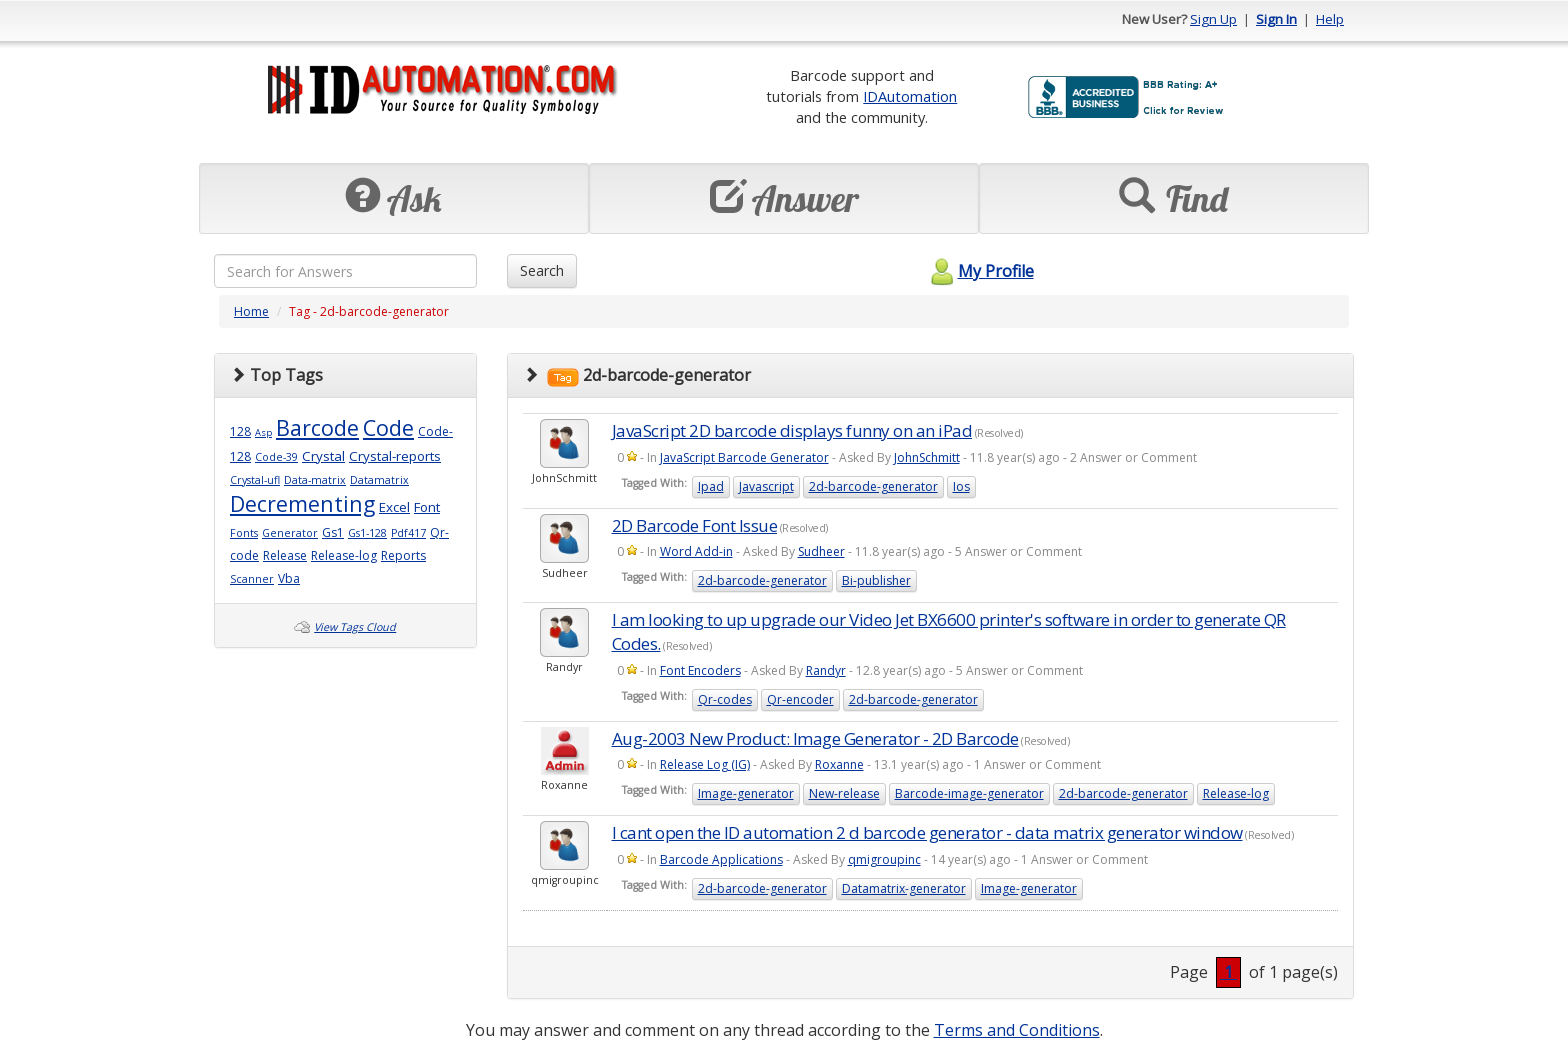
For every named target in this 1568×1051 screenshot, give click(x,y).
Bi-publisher (876, 580)
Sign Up (1213, 19)
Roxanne (839, 764)
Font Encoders (700, 670)
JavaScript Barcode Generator (744, 457)
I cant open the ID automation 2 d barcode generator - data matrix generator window (927, 832)
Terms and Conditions (1017, 1030)
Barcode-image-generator (969, 793)
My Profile (979, 271)
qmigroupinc (884, 859)
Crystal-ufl (255, 480)
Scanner (252, 579)
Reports (403, 555)
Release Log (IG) (705, 764)
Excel (394, 507)
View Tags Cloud (355, 627)
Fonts (244, 533)
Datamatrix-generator (904, 888)
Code (388, 427)
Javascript (766, 486)
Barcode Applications (721, 859)
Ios (961, 486)
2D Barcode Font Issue (695, 525)
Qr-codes (725, 699)
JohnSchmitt (927, 457)
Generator (290, 533)
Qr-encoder (800, 699)
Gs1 (333, 532)
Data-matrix (315, 480)
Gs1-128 (367, 533)
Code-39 (276, 457)
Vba (289, 578)
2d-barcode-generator (873, 486)
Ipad (711, 486)
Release (285, 555)
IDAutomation (910, 96)
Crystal (323, 456)
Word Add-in (696, 551)
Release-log (344, 555)
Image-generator (746, 793)
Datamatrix (379, 480)
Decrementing (302, 503)
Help (1330, 19)
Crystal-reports (395, 456)
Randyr (826, 670)
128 (240, 431)
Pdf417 (408, 533)
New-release (844, 793)
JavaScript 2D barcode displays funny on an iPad (792, 430)
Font (427, 507)
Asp (263, 432)
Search (542, 270)
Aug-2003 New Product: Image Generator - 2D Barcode (815, 738)
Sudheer (821, 551)
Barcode (317, 427)
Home (251, 311)
